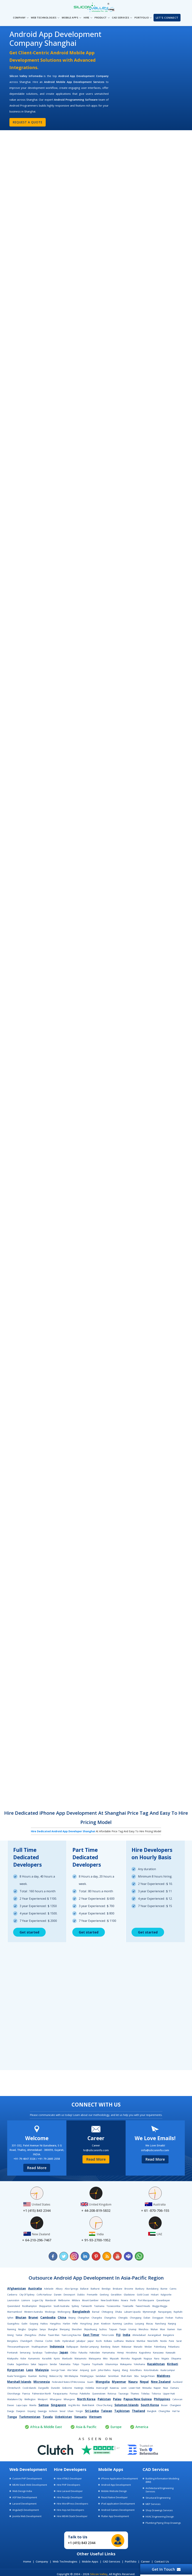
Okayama (176, 2358)
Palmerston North (41, 2393)
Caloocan (177, 2399)
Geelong (104, 2294)
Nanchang (160, 2323)
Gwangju (42, 2411)
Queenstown (98, 2393)
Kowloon (105, 2323)
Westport (43, 2399)
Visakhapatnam (39, 2346)
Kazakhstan (156, 2364)
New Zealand (161, 2382)
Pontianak (12, 2352)
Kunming (117, 2323)
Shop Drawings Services (159, 2510)
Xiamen (171, 2329)
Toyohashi (97, 2364)
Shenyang (65, 2329)
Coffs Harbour (44, 2294)
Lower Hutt (134, 2387)
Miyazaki (114, 2358)
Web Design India (22, 2491)
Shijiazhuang (90, 2329)
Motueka (146, 2387)
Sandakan (101, 2376)
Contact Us (161, 2561)
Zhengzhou (30, 2335)
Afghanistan (16, 2288)
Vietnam (95, 2417)
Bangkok (151, 2411)
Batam (115, 2346)
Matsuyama (95, 2358)
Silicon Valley (98, 2574)
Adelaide (48, 2288)
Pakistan (104, 2399)
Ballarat (84, 2288)
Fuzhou (179, 2317)
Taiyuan (113, 2329)
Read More (36, 2167)
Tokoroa (156, 2393)
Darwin (57, 2294)
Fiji (118, 2335)
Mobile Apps (90, 2561)
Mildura (76, 2300)
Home (27, 2561)
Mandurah (50, 2300)
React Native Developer (114, 2497)
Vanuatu (80, 2417)
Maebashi (67, 2358)
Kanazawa (158, 2352)
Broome (128, 2288)
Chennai (39, 2341)
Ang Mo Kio (74, 2405)
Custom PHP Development (27, 2478)
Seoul (62, 2411)
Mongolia (103, 2382)
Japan (64, 2352)
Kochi (99, 2341)
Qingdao (32, 2329)
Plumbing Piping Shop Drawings (163, 2522)
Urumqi (132, 2329)
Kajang (116, 2370)
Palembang (160, 2346)
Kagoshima (145, 2352)
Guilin (24, 2323)
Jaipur (91, 2341)
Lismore (25, 2300)
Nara (156, 2358)
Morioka (125, 2358)
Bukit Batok (88, 2405)
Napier (157, 2387)
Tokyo (76, 2364)
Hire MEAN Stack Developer (72, 2516)
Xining (10, 2335)
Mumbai (141, 2341)
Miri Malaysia (71, 2376)
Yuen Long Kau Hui (71, 2335)
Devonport (69, 2294)
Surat (179, 2341)
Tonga (12, 2417)
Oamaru (174, 2387)
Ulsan (70, 2411)
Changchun (83, 2317)
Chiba (73, 2352)
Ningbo (22, 2329)
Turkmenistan (29, 2417)
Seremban (113, 2376)
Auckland (177, 2382)
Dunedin (55, 2387)
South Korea (150, 2405)
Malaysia (42, 2370)
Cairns (173, 2288)
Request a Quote (27, 122)
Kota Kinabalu (151, 2370)
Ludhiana (119, 2341)
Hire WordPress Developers (72, 2503)
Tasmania (99, 2306)
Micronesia (41, 2382)
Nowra (124, 2300)
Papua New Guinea (138, 2399)
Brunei (33, 2317)
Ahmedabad (139, 2335)
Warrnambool (14, 2311)
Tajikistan (122, 2411)
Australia (35, 2288)
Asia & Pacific (86, 2427)
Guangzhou (13, 2323)
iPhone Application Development (119, 2478)
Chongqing (135, 2317)
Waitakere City (14, 2399)
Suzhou (103, 2329)
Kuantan (32, 2376)
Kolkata (108, 2341)
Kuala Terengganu (16, 2376)
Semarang (25, 2352)
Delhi (57, 2341)
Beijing (71, 2317)
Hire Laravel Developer (70, 2491)
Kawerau (114, 2387)
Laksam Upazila (132, 2311)
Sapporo (43, 2364)
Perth (133, 2300)
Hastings (78, 2387)
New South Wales (110, 2300)
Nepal (144, 2382)
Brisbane (117, 2288)
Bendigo (106, 2288)
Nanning (11, 2329)
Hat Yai (176, 2411)
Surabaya (37, 2352)
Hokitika (89, 2387)
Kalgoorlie (166, 2294)
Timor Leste (108, 2335)
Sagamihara (22, 2364)
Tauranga (123, 2393)
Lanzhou (128, 2323)
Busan (164, 2405)
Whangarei (69, 2399)
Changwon (175, 2405)
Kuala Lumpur (168, 2370)
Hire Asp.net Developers (70, 2510)
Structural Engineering (158, 2497)
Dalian (147, 2317)
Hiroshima (131, 2352)
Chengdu (123, 2317)
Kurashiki (47, 2358)
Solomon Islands (126, 2405)
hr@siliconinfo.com (96, 2150)
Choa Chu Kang (104, 2405)
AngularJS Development (25, 2510)
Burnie (164, 2288)
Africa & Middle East (46, 2427)
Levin (124, 2387)
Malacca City (55, 2376)
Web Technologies (65, 2561)
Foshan (169, 2317)
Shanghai (52, 2329)
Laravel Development (24, 2503)
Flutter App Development (115, 2516)
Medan (148, 2346)
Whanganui (55, 2399)
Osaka (10, 2364)
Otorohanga (13, 2393)
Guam (90, 2382)
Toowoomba (113, 2306)
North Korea (86, 2399)
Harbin (66, 2323)
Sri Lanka (92, 2411)
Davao (10, 2405)
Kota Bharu (136, 2370)
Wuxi (162, 2329)
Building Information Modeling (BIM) (162, 2480)
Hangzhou (55, 2323)
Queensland (13, 2306)
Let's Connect (167, 17)
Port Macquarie (146, 2300)
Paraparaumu (60, 2393)
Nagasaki (137, 2358)
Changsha (97, 2317)
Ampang (84, 2370)
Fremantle (92, 2294)
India (126, 2335)
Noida (163, 2341)
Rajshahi (178, 2311)
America (141, 2427)
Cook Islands (29, 2387)
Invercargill (102, 2387)
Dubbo (81, 2294)
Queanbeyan (163, 2300)
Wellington (30, 2399)
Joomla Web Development (26, 2516)
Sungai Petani (148, 2376)
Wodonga (50, 2311)
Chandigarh (26, 2341)
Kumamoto (34, 2358)
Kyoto (57, 2358)
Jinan (96, 2323)
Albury (59, 2288)
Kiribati (172, 2364)
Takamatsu (64, 2364)
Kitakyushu (12, 2358)
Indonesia (57, 2346)
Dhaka (118, 2311)
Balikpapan (72, 2346)
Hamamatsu (108, 2352)
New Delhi (152, 2341)
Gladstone (129, 2294)
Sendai (53, 2364)
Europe (116, 2427)
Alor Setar (72, 2370)
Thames (135, 2393)
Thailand (138, 2411)
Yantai (19, 2335)
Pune (171, 2341)
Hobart (155, 2294)
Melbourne (64, 2300)
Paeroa (26, 2393)
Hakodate (95, 2352)
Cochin (49, 2341)
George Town (58, 2370)
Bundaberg (152, 2288)
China (62, 2317)
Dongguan (157, 2317)
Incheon (53, 2411)
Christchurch (13, 2387)
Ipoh (93, 2370)
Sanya (43, 2329)
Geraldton (116, 2294)
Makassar (127, 2346)
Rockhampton (29, 2306)
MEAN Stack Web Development (29, 2484)
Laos (29, 2370)
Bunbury (139, 2288)
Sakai (33, 2364)
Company (42, 2561)
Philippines (162, 2399)
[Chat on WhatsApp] (139, 2256)
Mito (105, 2358)
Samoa (43, 2405)
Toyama (85, 2364)
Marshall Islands (19, 2382)
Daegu (10, 2411)
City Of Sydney (26, 2294)
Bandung (105, 2346)
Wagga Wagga (159, 2306)
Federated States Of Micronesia (68, 2382)
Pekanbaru (173, 2346)
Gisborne (67, 2387)
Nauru (133, 2382)
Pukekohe (85, 2393)
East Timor (91, 2335)
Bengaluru (12, 2341)
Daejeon (20, 2411)
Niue (165, 2387)
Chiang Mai (164, 2411)
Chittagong (107, 2311)
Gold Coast (143, 2294)
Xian (179, 2329)
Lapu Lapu (21, 2405)
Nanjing (172, 2323)
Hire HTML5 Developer (69, 2478)
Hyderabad (68, 2341)
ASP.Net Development (24, 2497)
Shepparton (45, 2306)
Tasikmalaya (51, 2352)
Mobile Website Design (114, 2491)
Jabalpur (81, 2341)
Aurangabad (154, 2335)
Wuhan (154, 2329)
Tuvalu (48, 2417)
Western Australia (33, 2311)
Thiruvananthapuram (18, 2346)
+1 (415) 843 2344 (81, 2543)
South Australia (61, 2306)
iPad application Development (118, 2503)
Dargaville (43, 2387)
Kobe (23, 2358)
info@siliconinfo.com (155, 2150)
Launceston (13, 2300)
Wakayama (126, 2364)
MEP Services (153, 2504)
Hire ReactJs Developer (69, 2497)
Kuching (43, 2376)
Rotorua (112, 2393)
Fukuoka (83, 2352)
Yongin (79, 2411)
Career (145, 2561)
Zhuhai (42, 2335)
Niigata (165, 2358)
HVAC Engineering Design (160, 2516)
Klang (125, 2370)
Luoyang (139, 2323)
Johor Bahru (104, 2370)
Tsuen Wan (53, 2335)
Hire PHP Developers (68, 2484)
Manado (138, 2346)
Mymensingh (149, 2311)
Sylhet (10, 2317)
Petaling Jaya (86, 2376)
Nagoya (148, 2358)
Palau (117, 2399)
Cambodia (47, 2317)
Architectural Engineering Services (160, 2489)
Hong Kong (86, 2323)
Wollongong (64, 2311)
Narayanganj (164, 2311)
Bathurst (95, 2288)
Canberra (12, 2294)
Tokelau (145, 2393)
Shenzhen (77, 2329)
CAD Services (111, 2561)
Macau (149, 2323)
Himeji (120, 2352)
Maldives (163, 2376)
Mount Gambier (90, 2300)
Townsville (127, 2306)
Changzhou (110, 2317)
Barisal (95, 2311)
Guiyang (34, 2323)
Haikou (44, 2323)
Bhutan (21, 2317)
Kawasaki (170, 2352)
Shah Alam (126, 2376)
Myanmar (119, 2382)
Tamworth (86, 2306)
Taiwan (106, 2411)
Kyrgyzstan (15, 2370)
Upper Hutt (169, 2393)
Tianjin (122, 2329)
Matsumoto (81, 2358)
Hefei (75, 2323)
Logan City (37, 2300)
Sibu (136, 2376)
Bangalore (168, 2335)
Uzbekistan (63, 2417)
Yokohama (139, 2364)
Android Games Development (117, 2510)
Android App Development (116, 2484)
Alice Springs (71, 2288)
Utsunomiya (111, 2364)
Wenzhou (143, 2329)
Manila (32, 2405)
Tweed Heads (143, 2306)
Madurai (130, 2341)
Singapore (58, 2405)
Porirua (74, 2393)
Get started (29, 1932)
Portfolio (130, 2561)
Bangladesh (81, 2311)
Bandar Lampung (89, 2346)
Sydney (75, 2306)
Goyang (31, 2411)
